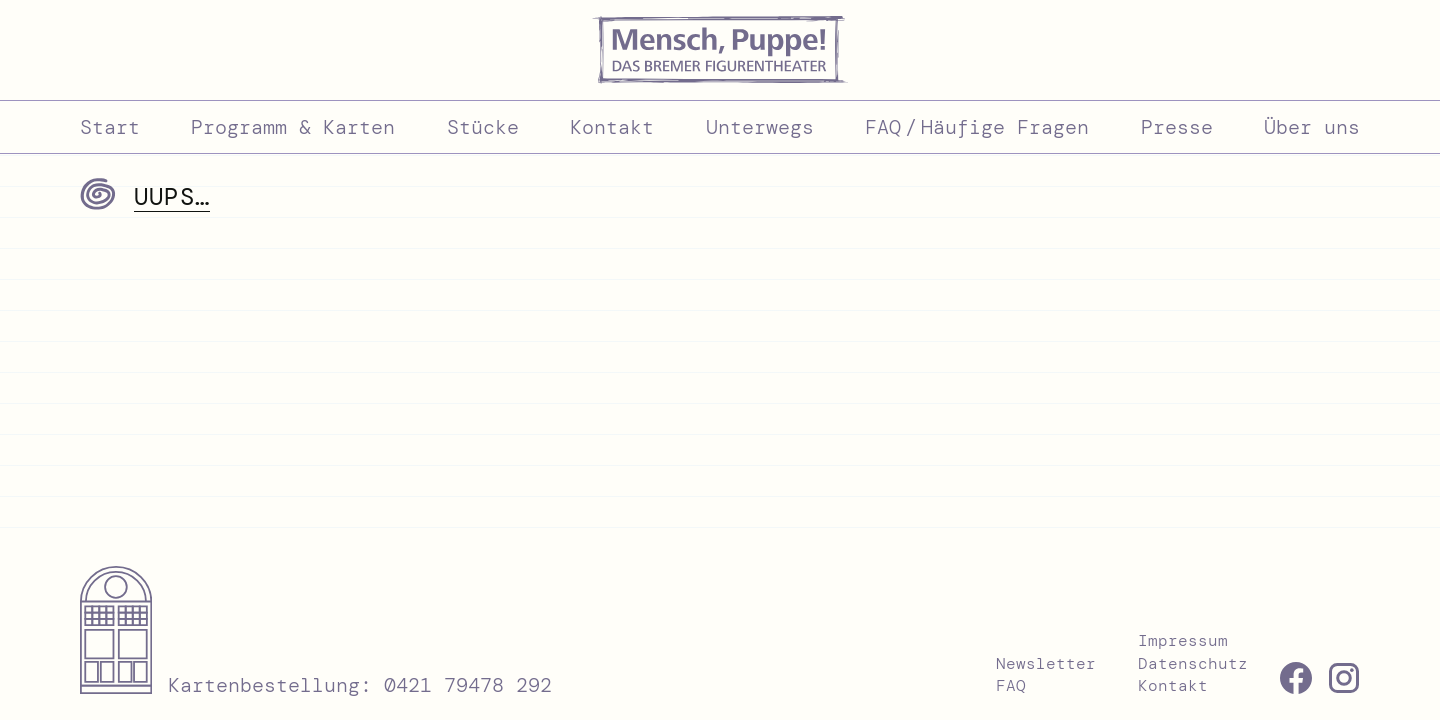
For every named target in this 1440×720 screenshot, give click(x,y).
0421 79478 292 (468, 685)
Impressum (1183, 640)
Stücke (483, 127)
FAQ (1011, 685)
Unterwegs (760, 127)
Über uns (1312, 127)
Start (110, 127)
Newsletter (1046, 663)
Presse (1177, 127)
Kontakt (612, 127)
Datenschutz (1193, 663)
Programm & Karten (293, 127)
